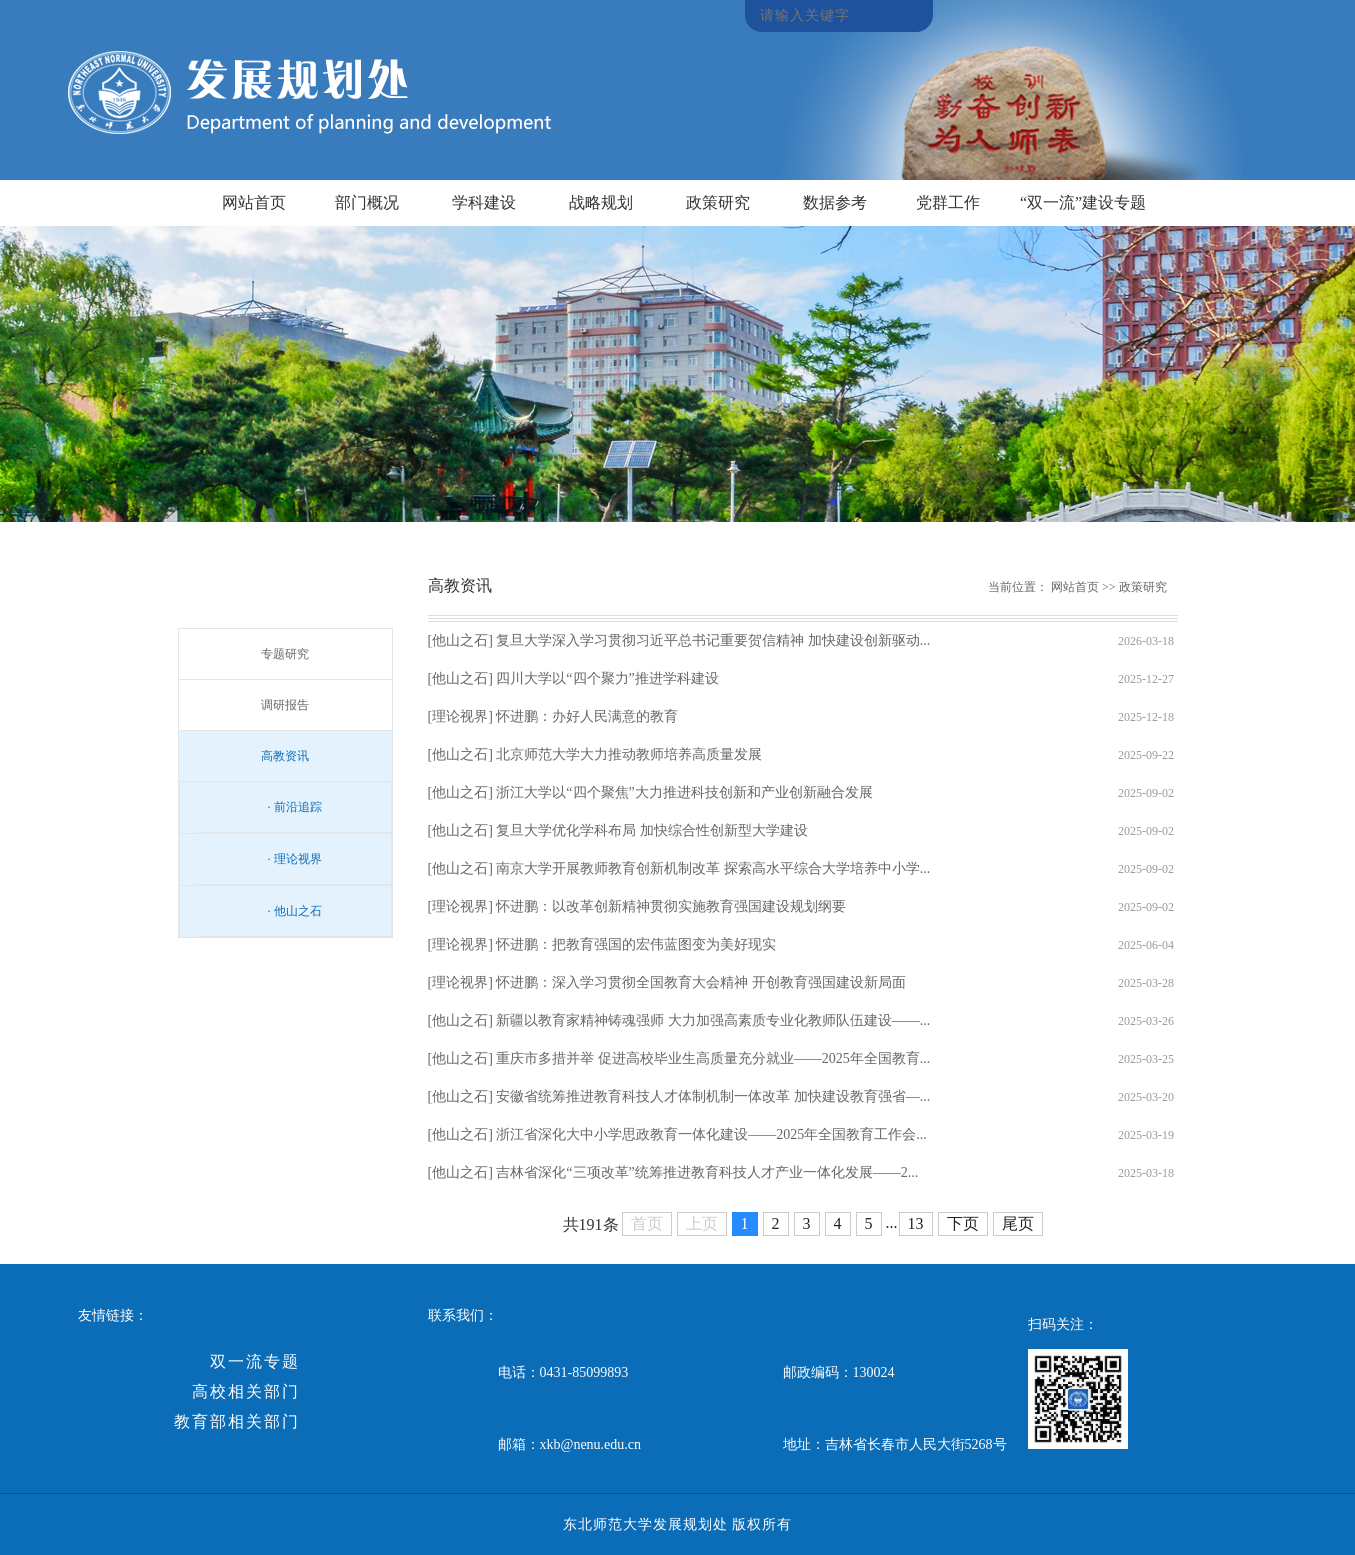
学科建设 (484, 202)
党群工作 (948, 202)
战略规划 (601, 202)
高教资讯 (285, 756)
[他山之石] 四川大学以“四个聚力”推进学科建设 (573, 678)
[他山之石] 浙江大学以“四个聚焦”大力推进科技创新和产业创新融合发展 (650, 792)
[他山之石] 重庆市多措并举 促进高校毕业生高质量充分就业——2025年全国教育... (679, 1058)
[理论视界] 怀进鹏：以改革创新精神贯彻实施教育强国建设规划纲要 (637, 906)
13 (916, 1223)
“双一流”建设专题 (1083, 202)
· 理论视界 (295, 859)
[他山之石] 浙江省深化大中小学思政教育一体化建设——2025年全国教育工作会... (677, 1134)
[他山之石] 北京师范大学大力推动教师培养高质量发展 (595, 754)
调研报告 (285, 705)
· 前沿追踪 (295, 807)
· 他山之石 (295, 911)
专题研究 (285, 654)
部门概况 (367, 202)
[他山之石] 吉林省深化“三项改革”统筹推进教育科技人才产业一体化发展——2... (673, 1172)
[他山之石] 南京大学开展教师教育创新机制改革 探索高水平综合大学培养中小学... (679, 868)
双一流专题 (255, 1361)
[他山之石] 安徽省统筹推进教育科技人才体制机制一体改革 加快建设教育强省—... (679, 1096)
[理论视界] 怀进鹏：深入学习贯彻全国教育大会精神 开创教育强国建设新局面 (667, 982)
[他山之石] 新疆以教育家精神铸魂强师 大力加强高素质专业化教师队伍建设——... (679, 1020)
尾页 (1018, 1223)
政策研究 (718, 202)
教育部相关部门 (237, 1421)
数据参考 (835, 202)
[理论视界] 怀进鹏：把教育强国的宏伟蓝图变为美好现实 (602, 944)
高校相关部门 (246, 1391)
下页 (963, 1223)
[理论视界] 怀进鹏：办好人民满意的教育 (553, 716)
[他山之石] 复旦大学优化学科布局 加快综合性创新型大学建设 (618, 830)
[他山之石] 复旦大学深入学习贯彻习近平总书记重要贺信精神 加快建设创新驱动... (679, 640)
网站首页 (254, 202)
